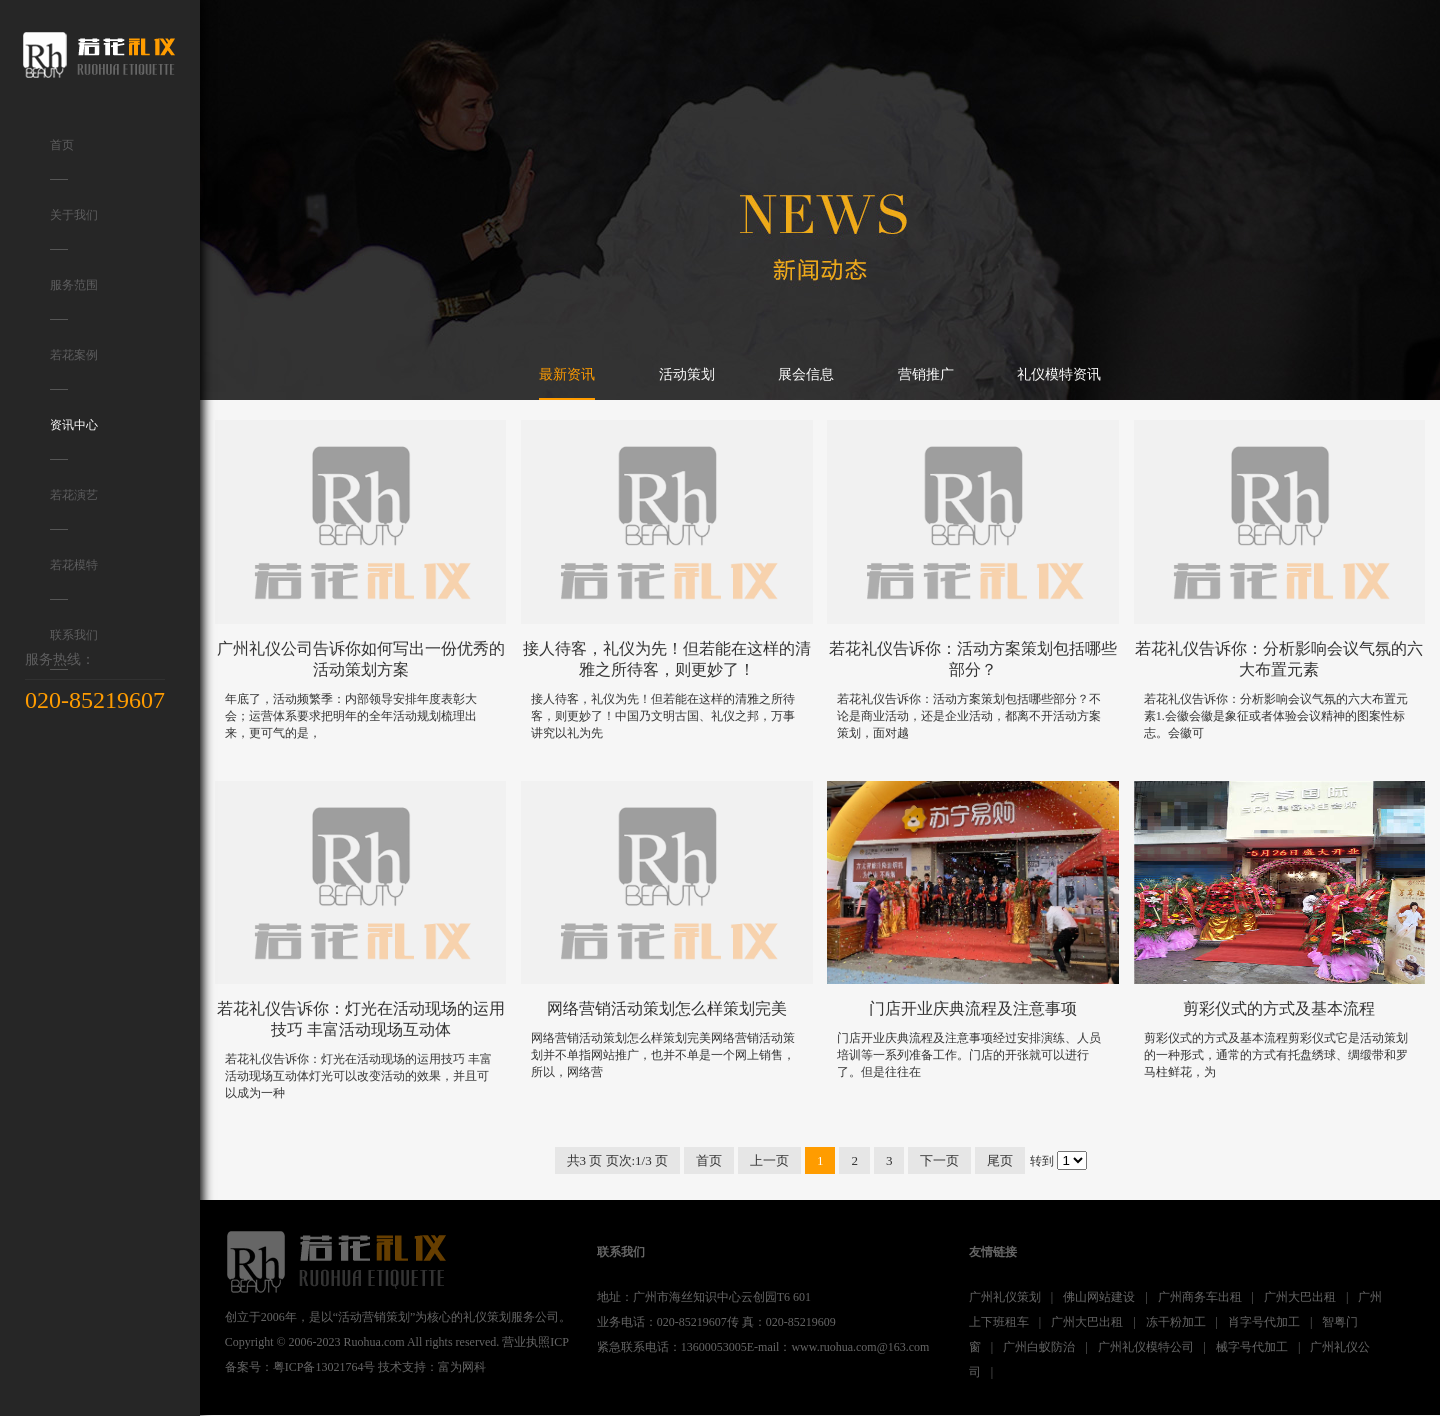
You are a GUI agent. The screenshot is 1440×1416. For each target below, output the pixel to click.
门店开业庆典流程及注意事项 (973, 1008)
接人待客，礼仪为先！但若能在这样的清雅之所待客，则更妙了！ (667, 659)
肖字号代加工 (1264, 1322)
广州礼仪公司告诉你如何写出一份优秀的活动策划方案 (361, 659)
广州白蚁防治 (1039, 1347)
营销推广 (926, 374)
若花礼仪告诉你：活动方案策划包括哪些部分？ (973, 659)
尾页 (1000, 1160)
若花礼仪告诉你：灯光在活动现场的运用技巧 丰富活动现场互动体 (361, 1019)
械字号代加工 (1252, 1347)
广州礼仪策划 (1005, 1297)
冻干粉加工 (1176, 1322)
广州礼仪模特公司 (1146, 1347)
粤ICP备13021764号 (324, 1367)
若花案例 (74, 369)
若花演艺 (74, 509)
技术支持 (402, 1367)
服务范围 (74, 299)
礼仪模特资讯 (1059, 374)
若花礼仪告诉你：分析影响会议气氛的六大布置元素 (1279, 659)
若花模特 (74, 579)
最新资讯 (567, 374)
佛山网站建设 (1099, 1297)
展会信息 (806, 374)
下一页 (939, 1160)
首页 (62, 159)
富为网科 (462, 1367)
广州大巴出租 (1300, 1297)
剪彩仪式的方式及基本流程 (1279, 1008)
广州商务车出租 (1200, 1297)
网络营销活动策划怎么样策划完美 (667, 1008)
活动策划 (687, 374)
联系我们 (74, 649)
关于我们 (74, 229)
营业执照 (526, 1342)
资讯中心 (74, 439)
